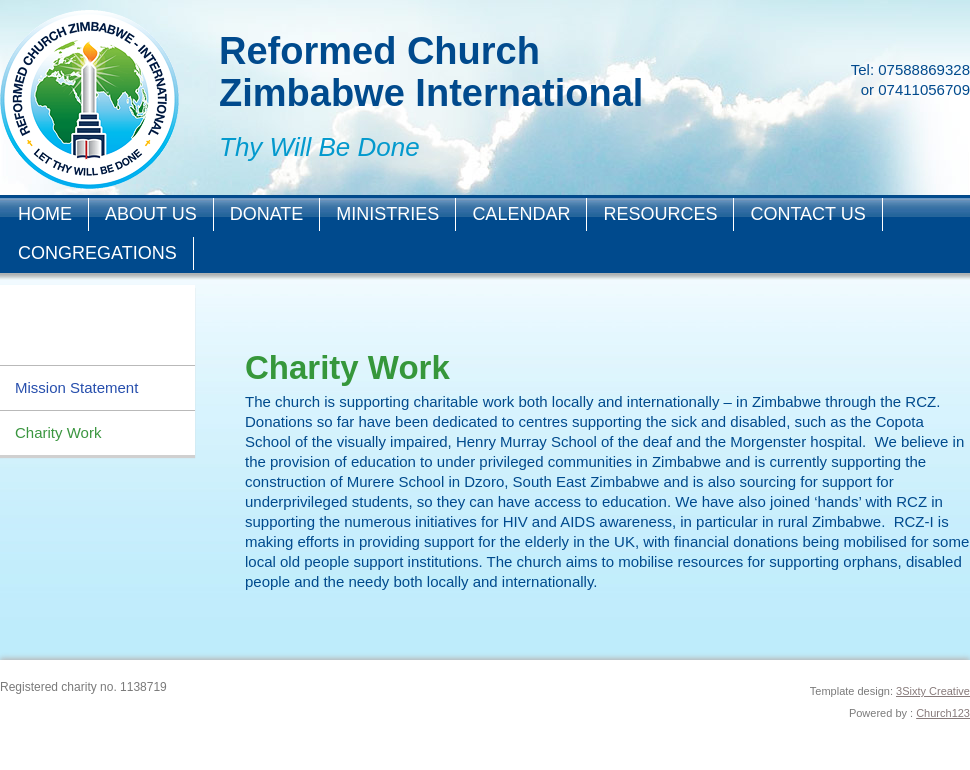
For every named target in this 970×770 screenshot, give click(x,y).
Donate (267, 214)
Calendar (521, 214)
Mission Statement (76, 387)
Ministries (387, 214)
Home (45, 214)
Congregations (97, 253)
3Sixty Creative (933, 691)
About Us (151, 214)
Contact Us (807, 214)
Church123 (943, 713)
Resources (660, 214)
